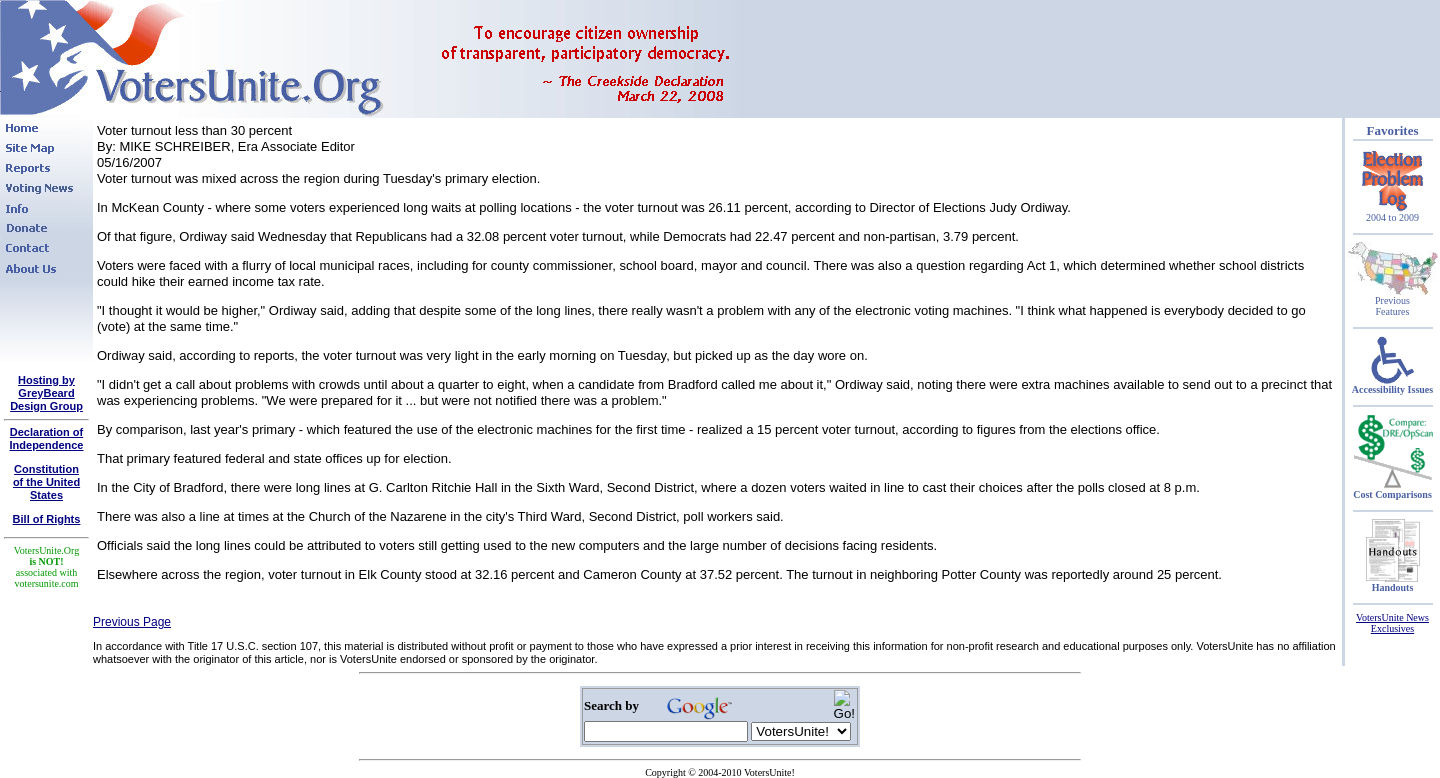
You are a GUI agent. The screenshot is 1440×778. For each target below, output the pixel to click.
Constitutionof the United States (46, 482)
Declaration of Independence (47, 438)
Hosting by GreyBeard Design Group (46, 393)
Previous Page (132, 622)
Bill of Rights (47, 519)
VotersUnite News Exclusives (1392, 623)
